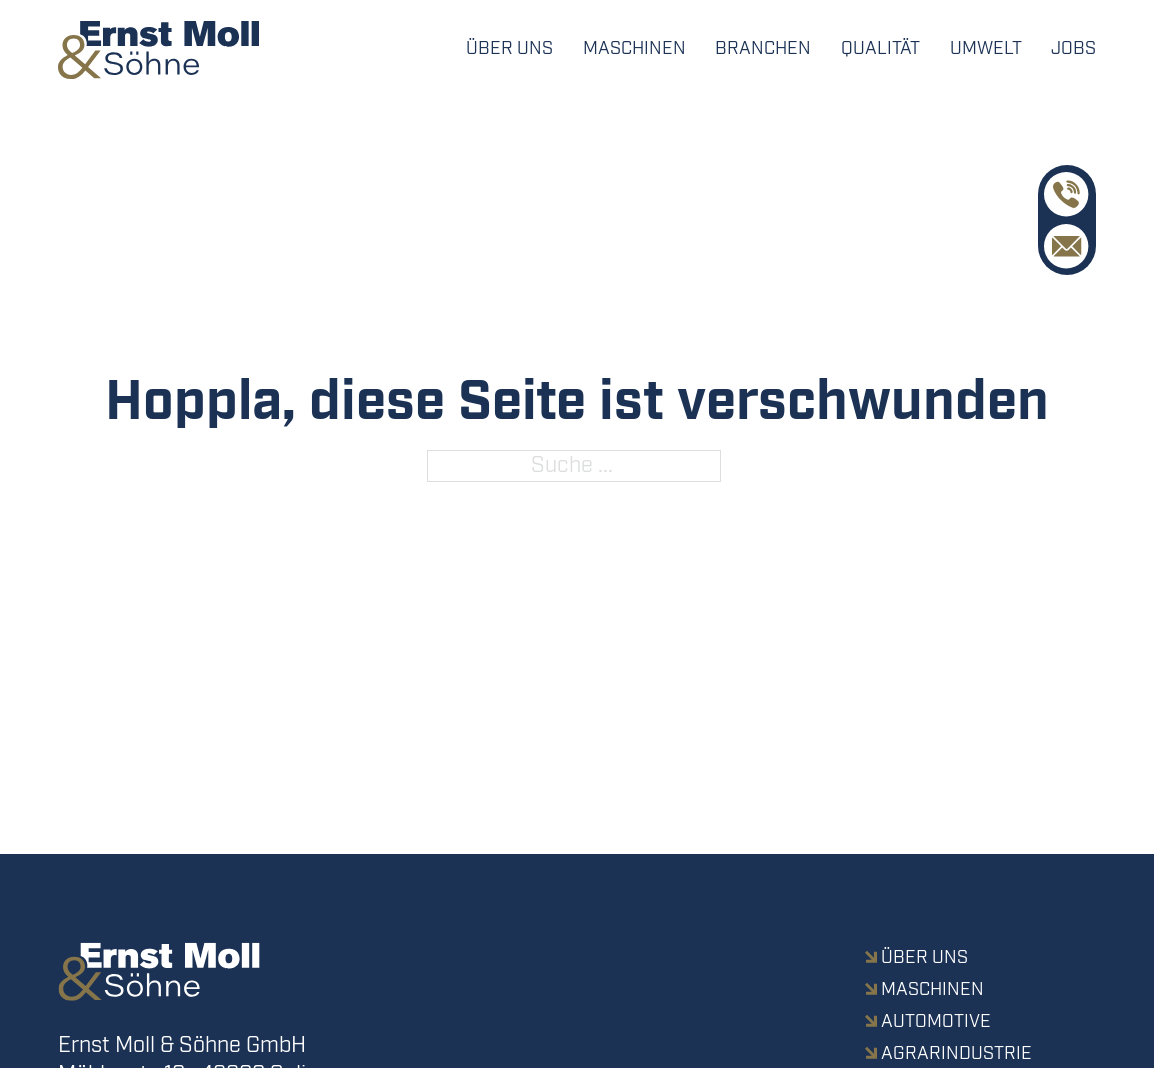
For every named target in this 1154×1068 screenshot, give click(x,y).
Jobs (1073, 49)
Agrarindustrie (956, 1054)
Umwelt (986, 49)
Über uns (509, 49)
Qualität (880, 49)
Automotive (936, 1022)
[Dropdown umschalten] (763, 49)
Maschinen (634, 49)
